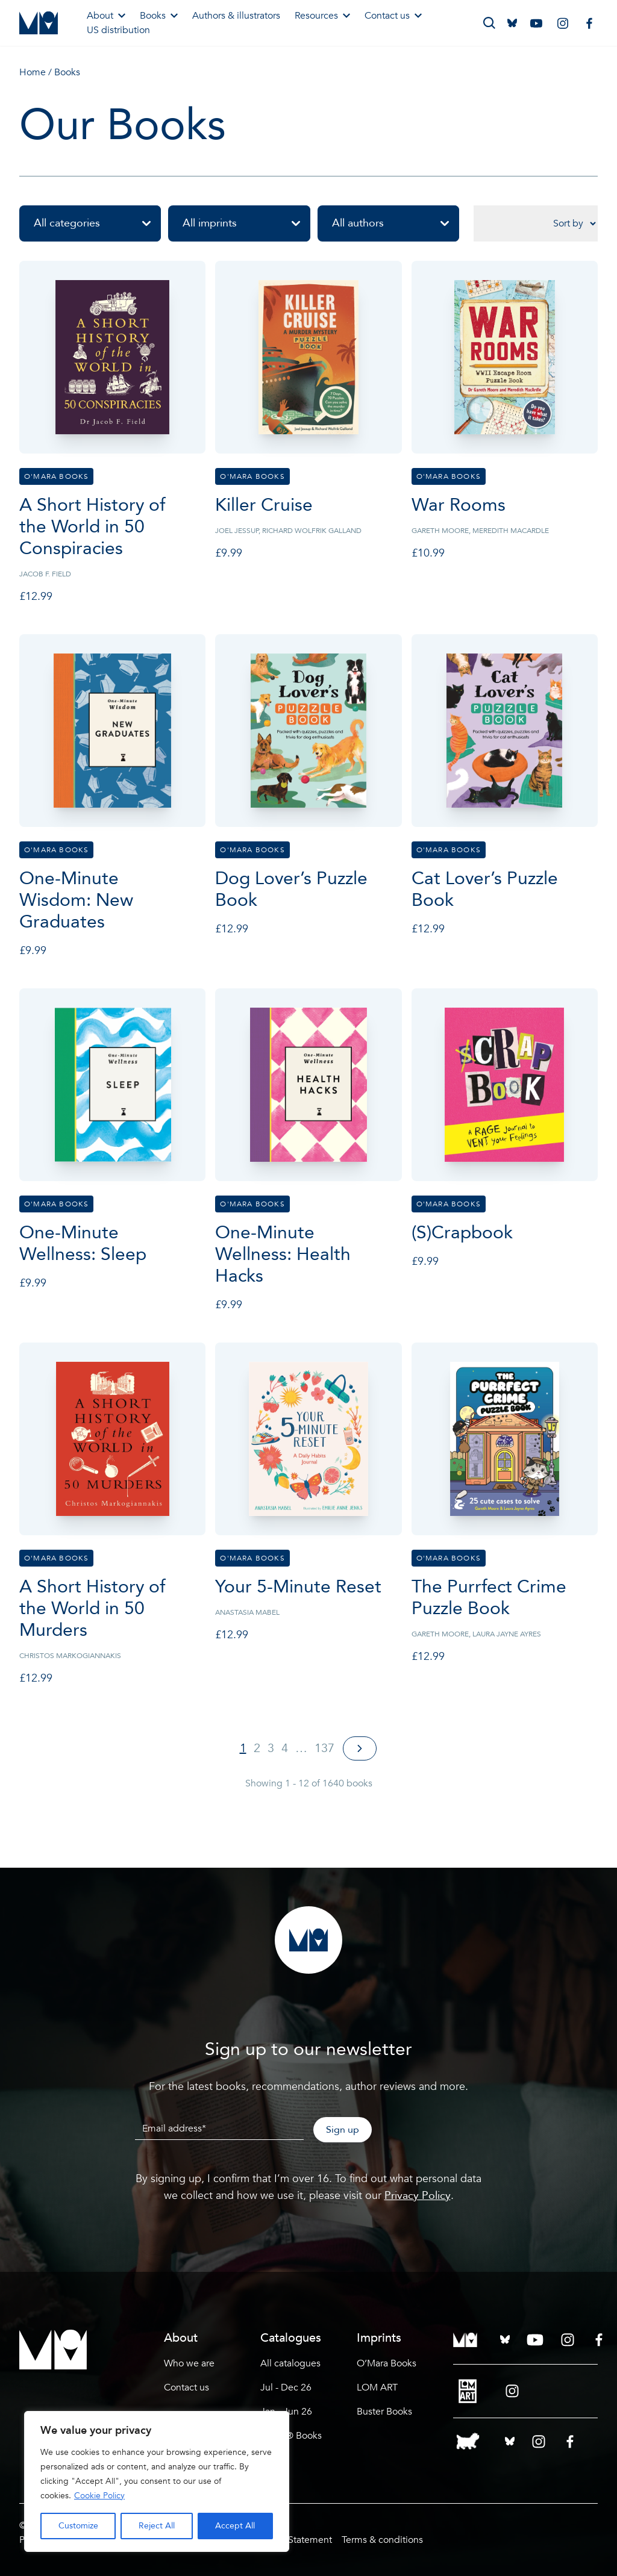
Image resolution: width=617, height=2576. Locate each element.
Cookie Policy (99, 2495)
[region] (156, 2481)
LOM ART (377, 2387)
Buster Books (384, 2411)
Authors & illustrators (236, 15)
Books (159, 15)
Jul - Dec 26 (286, 2387)
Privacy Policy (417, 2195)
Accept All (235, 2525)
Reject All (157, 2525)
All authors (395, 223)
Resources (322, 15)
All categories (97, 223)
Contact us (393, 15)
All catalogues (290, 2363)
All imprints (246, 223)
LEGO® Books (291, 2435)
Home (32, 72)
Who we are (189, 2363)
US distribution (118, 30)
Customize (78, 2525)
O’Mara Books (386, 2363)
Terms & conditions (382, 2539)
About (106, 15)
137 (324, 1748)
